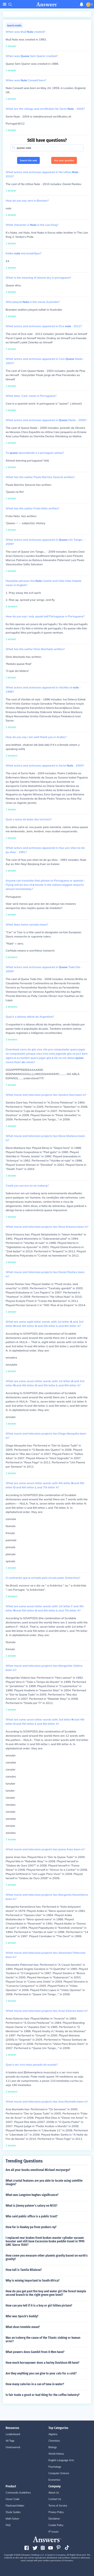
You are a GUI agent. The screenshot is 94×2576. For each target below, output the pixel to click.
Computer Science (58, 2473)
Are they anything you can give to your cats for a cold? (41, 2373)
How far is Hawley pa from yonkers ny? (31, 2227)
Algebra (52, 2434)
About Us (53, 2492)
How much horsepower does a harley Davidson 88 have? (42, 2363)
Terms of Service (57, 2505)
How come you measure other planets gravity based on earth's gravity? (47, 2257)
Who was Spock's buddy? (22, 2316)
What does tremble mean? (23, 2327)
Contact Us (54, 2499)
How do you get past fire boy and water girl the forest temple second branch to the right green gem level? (46, 2293)
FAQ (8, 2525)
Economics (54, 2479)
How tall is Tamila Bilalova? (24, 2270)
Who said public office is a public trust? (32, 2216)
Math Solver (12, 2518)
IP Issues (53, 2531)
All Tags (10, 2440)
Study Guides (13, 2512)
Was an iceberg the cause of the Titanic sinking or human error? (43, 2339)
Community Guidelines (18, 2492)
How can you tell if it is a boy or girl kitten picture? (39, 2305)
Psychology (54, 2466)
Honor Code (12, 2499)
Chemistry (54, 2440)
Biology (52, 2447)
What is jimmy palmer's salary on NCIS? (31, 2206)
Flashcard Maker (15, 2505)
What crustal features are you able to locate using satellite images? (44, 2182)
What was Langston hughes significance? (32, 2195)
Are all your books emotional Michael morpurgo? (38, 2170)
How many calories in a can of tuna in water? (35, 2384)
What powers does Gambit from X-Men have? (35, 2352)
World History (56, 2453)
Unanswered (13, 2447)
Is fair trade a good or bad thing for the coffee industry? (43, 2395)
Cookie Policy (55, 2525)
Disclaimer (54, 2518)
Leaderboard (13, 2434)
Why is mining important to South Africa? (32, 2280)
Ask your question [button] (64, 160)
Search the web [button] (28, 160)
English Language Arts (61, 2460)
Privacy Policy (56, 2512)
